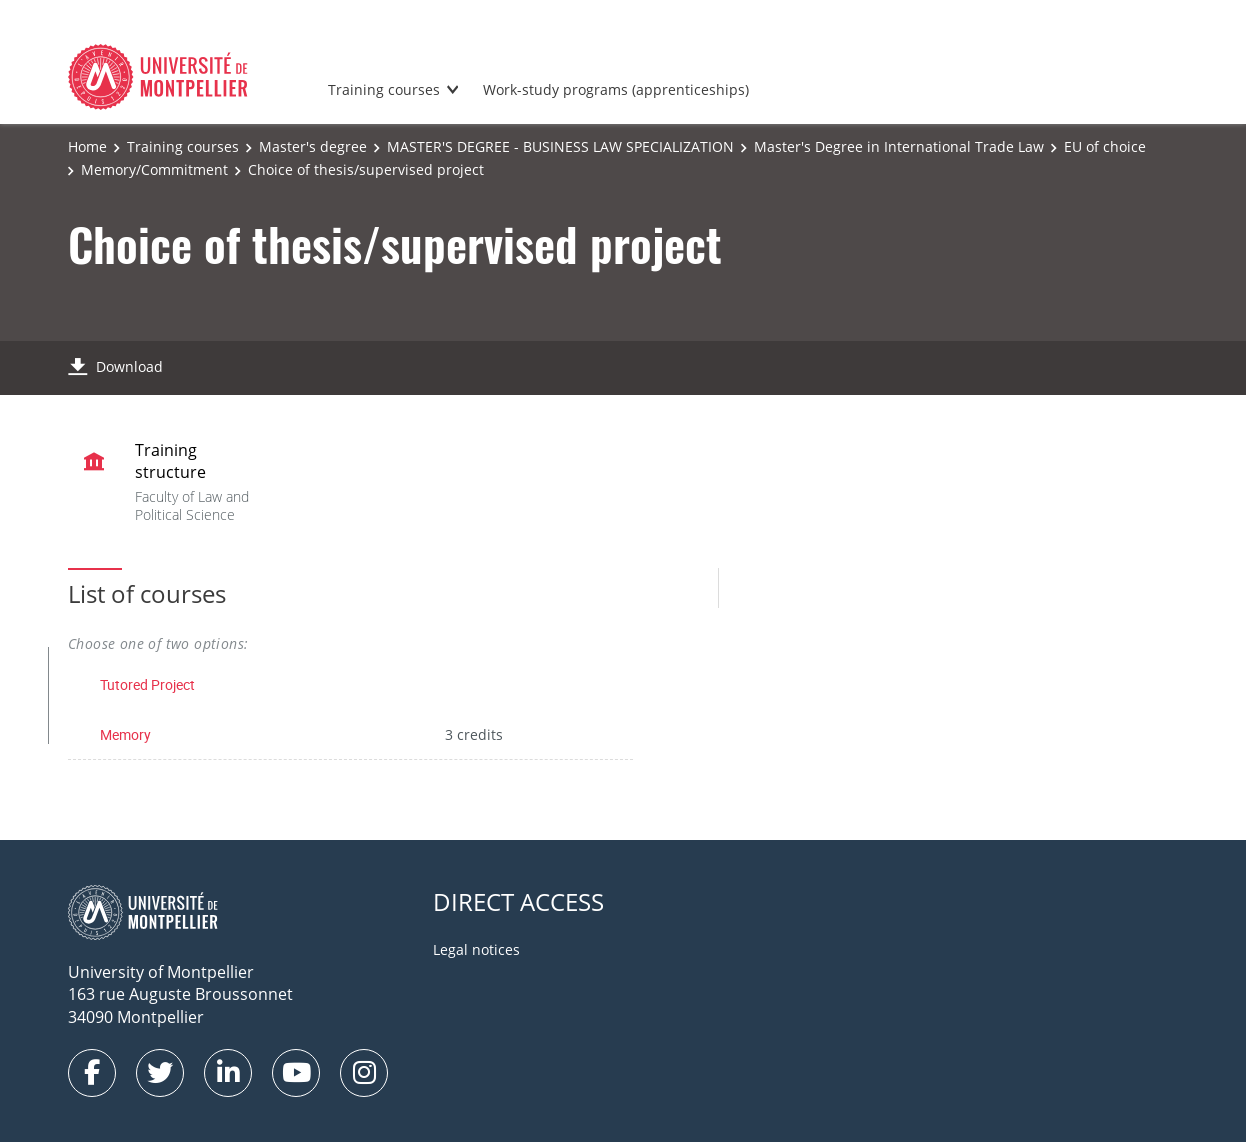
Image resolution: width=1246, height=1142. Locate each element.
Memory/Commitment (154, 169)
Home (87, 146)
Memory (125, 734)
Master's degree (313, 146)
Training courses (384, 89)
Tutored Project (147, 684)
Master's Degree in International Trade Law (899, 146)
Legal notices (476, 949)
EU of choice (1105, 146)
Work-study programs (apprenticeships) (616, 89)
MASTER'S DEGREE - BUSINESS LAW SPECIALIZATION (560, 146)
